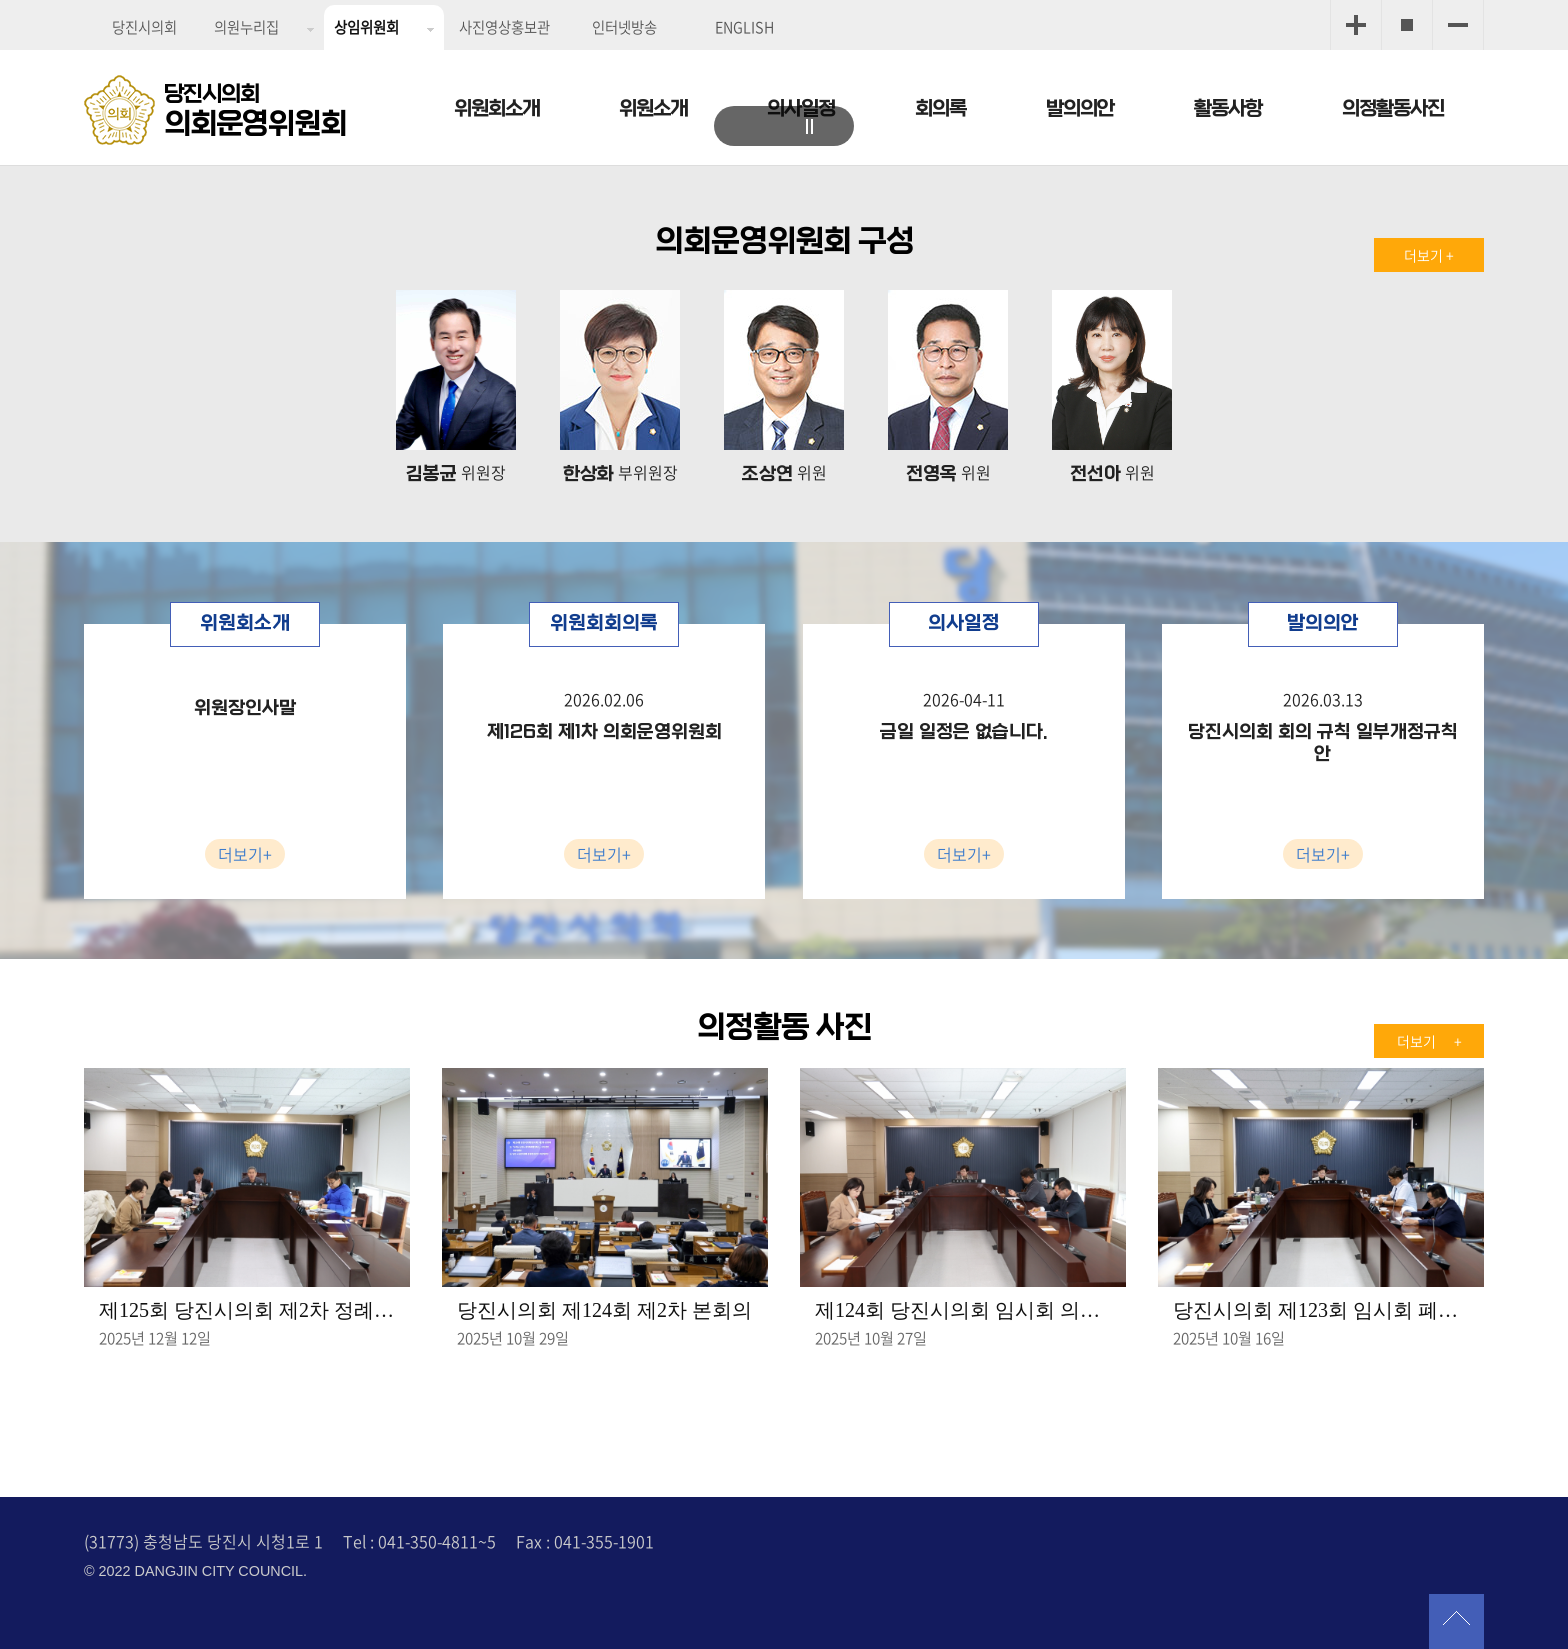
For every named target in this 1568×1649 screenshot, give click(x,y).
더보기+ (245, 854)
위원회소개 (496, 108)
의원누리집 (246, 27)
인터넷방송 (624, 27)
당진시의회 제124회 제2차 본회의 (604, 1310)
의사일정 (801, 108)
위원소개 (653, 108)
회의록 (940, 108)
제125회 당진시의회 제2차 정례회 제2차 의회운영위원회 (247, 1310)
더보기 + (1429, 255)
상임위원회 (366, 27)
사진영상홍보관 (504, 27)
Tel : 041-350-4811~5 (419, 1541)
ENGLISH (744, 27)
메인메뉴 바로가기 (784, 1)
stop (814, 129)
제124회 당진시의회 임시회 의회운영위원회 (963, 1310)
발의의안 (1080, 108)
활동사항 (1228, 108)
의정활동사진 (1393, 108)
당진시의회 (144, 27)
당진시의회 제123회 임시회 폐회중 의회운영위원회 (1321, 1310)
